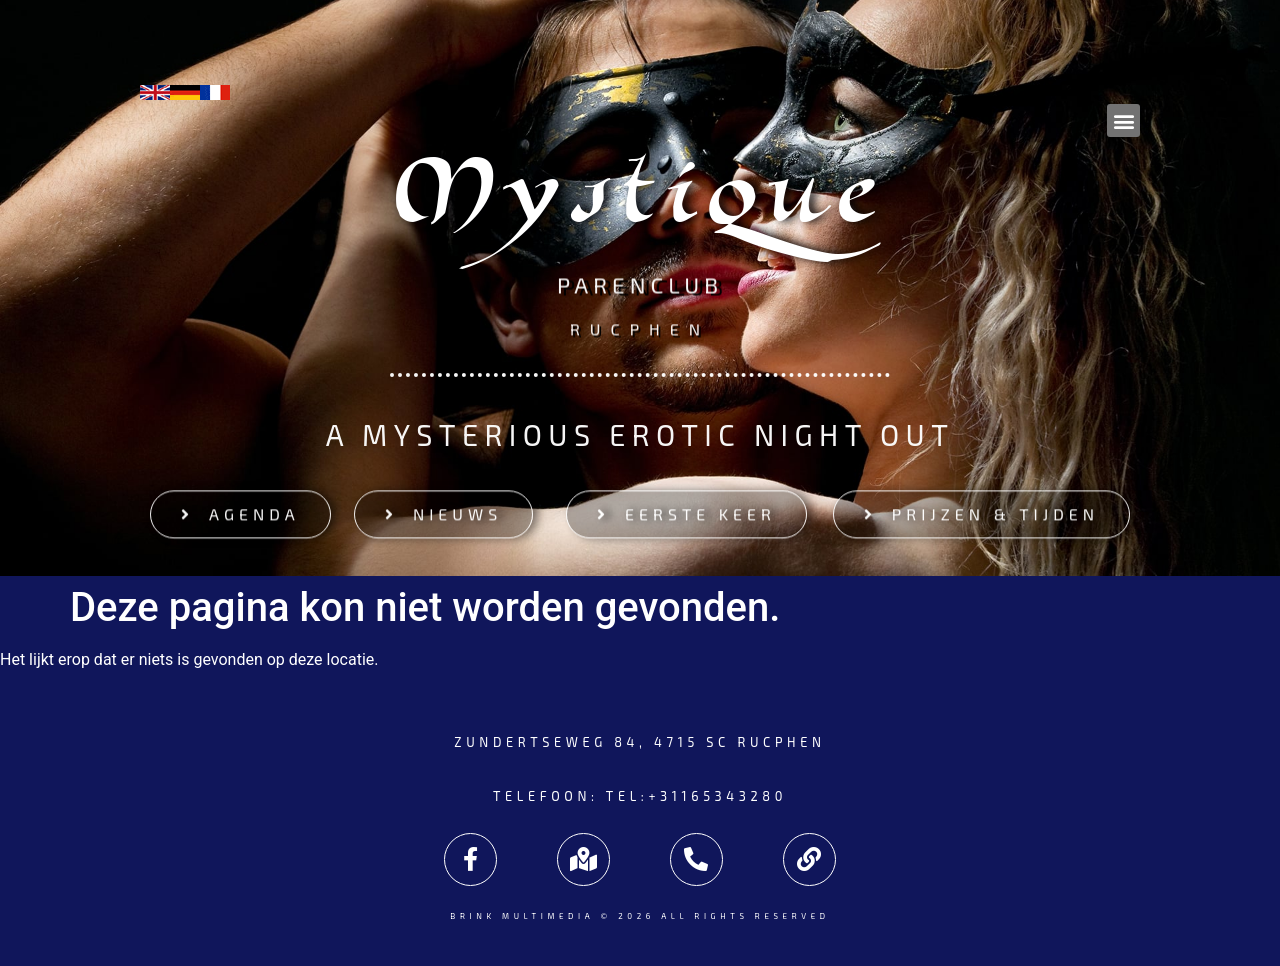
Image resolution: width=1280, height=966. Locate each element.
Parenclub (640, 289)
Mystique (640, 203)
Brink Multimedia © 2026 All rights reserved (639, 916)
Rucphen (640, 326)
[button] (1123, 120)
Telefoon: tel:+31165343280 (640, 796)
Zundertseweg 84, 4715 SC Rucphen (639, 742)
